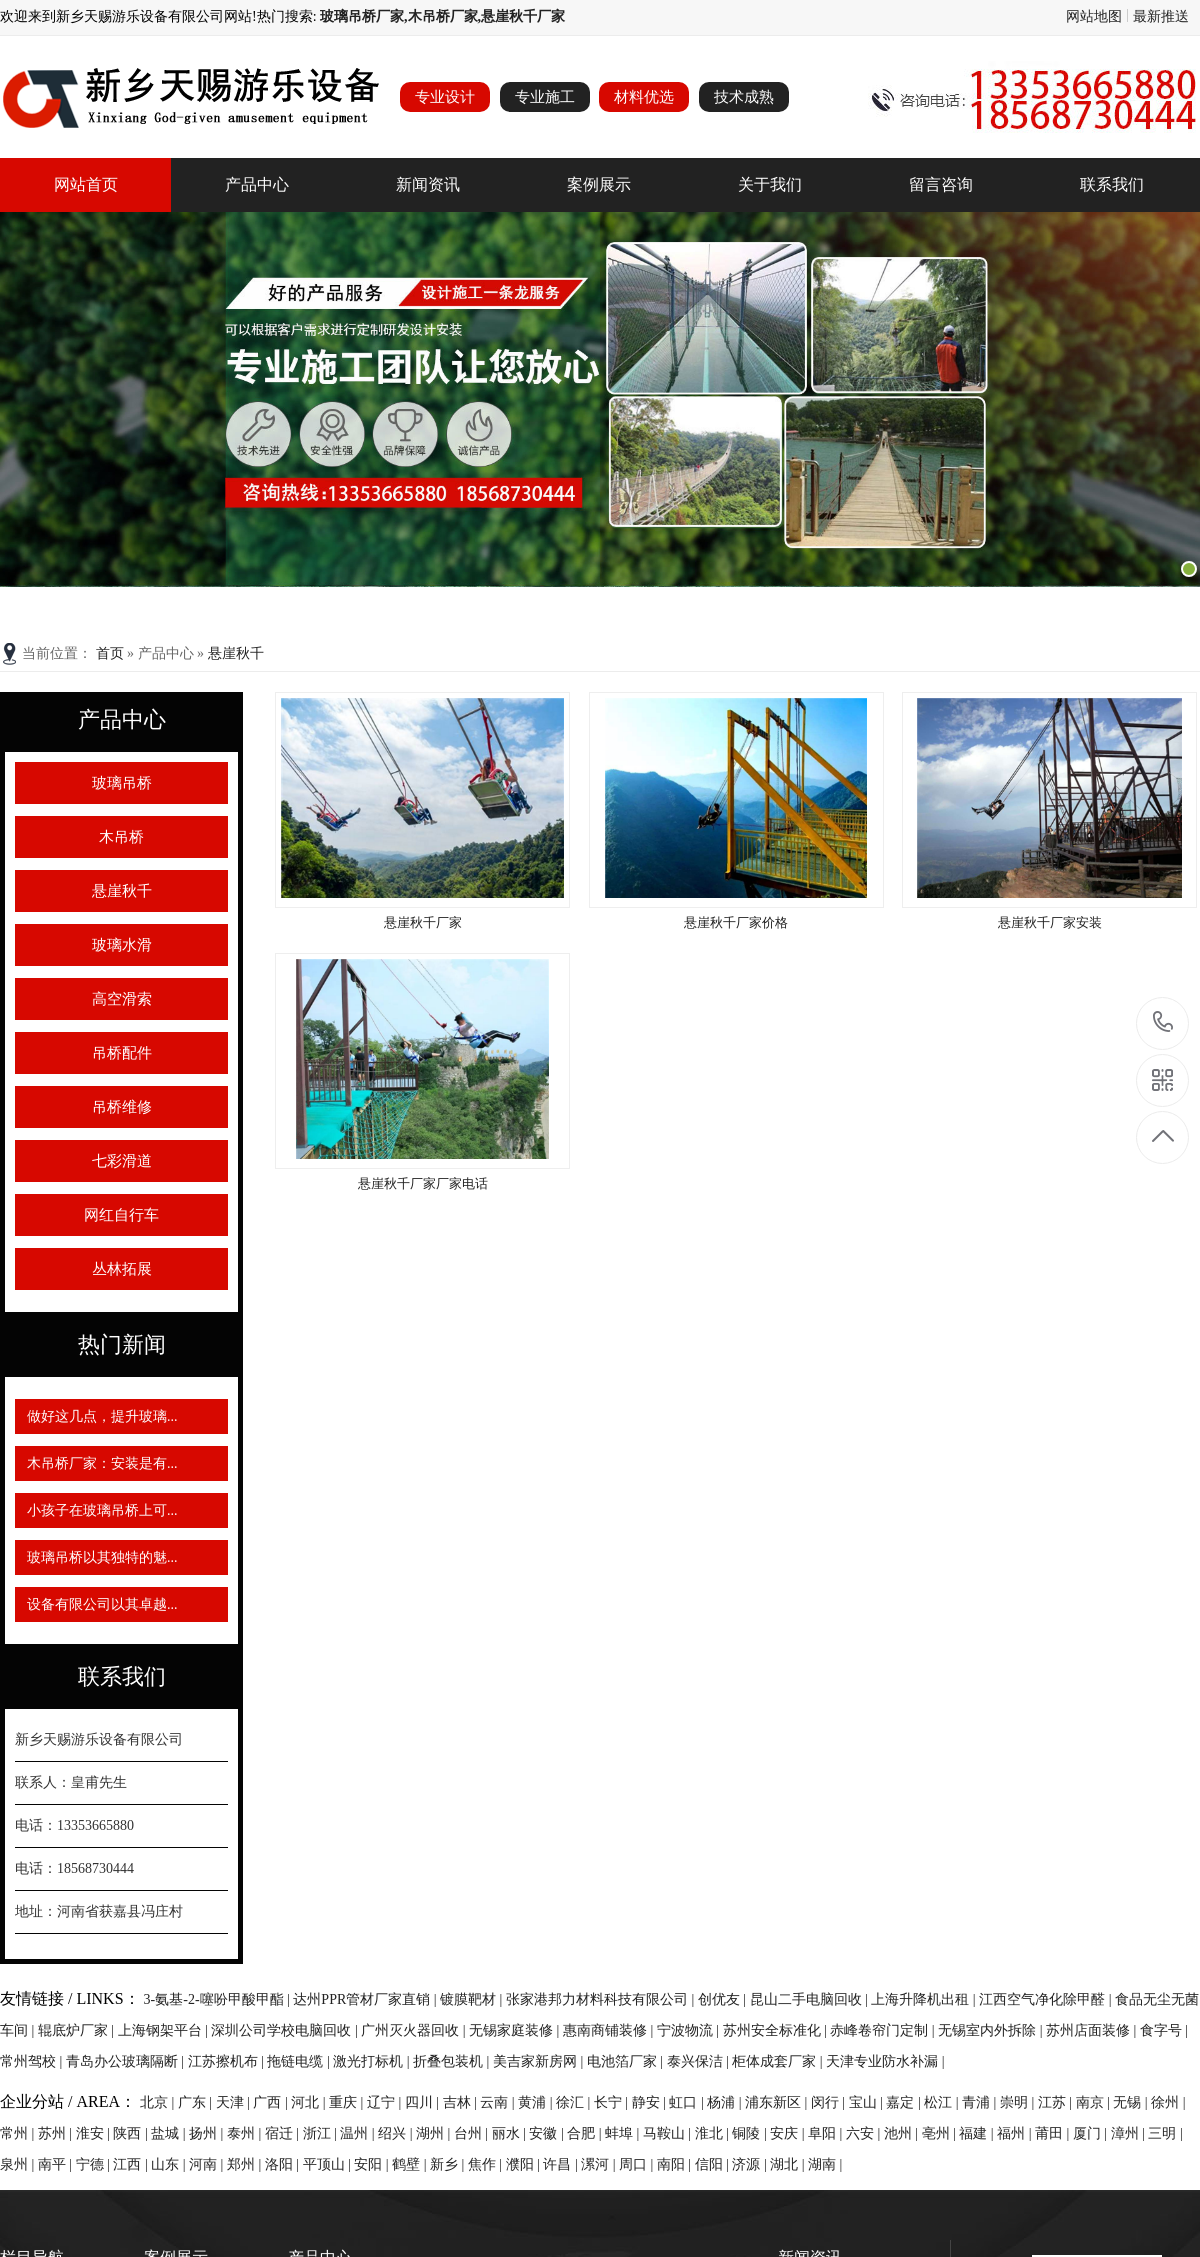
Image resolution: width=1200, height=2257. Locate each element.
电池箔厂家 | (627, 2061)
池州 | (903, 2133)
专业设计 (445, 97)
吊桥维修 (122, 1107)
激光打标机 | (373, 2061)
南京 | (1095, 2102)
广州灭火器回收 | (415, 2030)
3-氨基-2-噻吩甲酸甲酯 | (219, 1999)
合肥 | (586, 2133)
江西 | (132, 2164)
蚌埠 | (624, 2133)
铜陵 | (751, 2133)
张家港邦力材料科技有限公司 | (602, 1999)
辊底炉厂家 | (78, 2030)
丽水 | (511, 2133)
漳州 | (1130, 2133)
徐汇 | (575, 2102)
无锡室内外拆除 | (992, 2030)
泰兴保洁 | (700, 2061)
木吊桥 (121, 837)
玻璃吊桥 (122, 783)
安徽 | (548, 2133)
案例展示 (599, 184)
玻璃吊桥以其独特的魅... (102, 1557)
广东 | (197, 2102)
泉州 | (19, 2164)
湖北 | (789, 2164)
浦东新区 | (778, 2102)
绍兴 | (397, 2133)
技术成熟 (744, 97)
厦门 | (1092, 2133)
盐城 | (170, 2133)
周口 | (638, 2164)
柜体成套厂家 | (779, 2061)
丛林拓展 (122, 1269)
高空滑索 (122, 999)
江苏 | (1057, 2102)
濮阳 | (525, 2164)
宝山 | (868, 2102)
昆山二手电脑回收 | (811, 1999)
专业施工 (545, 97)
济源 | (751, 2164)
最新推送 (1161, 16)
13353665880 (1163, 1022)
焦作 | (487, 2164)
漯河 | (600, 2164)
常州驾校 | (33, 2061)
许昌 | (562, 2164)
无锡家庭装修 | (516, 2030)
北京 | (159, 2102)
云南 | (499, 2102)
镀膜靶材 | (473, 1999)
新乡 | (449, 2164)
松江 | (943, 2102)
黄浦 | (537, 2102)
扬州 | (208, 2133)
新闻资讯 (428, 184)
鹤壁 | (411, 2164)
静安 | (651, 2102)
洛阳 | (284, 2164)
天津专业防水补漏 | (885, 2061)
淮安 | (95, 2133)
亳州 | (941, 2133)
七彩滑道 (122, 1161)
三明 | (1165, 2133)
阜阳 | (827, 2133)
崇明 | (1019, 2102)
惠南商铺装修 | (610, 2030)
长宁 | (613, 2102)
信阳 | (714, 2164)
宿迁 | (284, 2133)
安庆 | (789, 2133)
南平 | (57, 2164)
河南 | (208, 2164)
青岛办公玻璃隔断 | (127, 2061)
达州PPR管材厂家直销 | (366, 1999)
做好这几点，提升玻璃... (102, 1416)
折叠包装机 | (453, 2061)
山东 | (170, 2164)
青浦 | (981, 2102)
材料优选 (644, 97)
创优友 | (724, 1999)
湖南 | (825, 2164)
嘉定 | (905, 2102)
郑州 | (246, 2164)
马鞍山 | (669, 2133)
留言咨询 (941, 184)
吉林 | (462, 2102)
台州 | (473, 2133)
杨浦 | (726, 2102)
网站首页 (86, 184)
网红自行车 (121, 1215)
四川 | (424, 2102)
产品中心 (257, 184)
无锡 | (1132, 2102)
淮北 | (714, 2133)
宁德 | (95, 2164)
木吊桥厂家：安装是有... (102, 1463)
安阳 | (373, 2164)
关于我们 (770, 184)
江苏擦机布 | (228, 2061)
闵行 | (830, 2102)
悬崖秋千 (236, 653)
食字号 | (1164, 2030)
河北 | (310, 2102)
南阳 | (676, 2164)
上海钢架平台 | (165, 2030)
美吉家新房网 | (540, 2061)
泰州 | (246, 2133)
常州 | (19, 2133)
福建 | (978, 2133)
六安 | (865, 2133)
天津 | (235, 2102)
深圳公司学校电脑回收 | (286, 2030)
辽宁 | (386, 2102)
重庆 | (348, 2102)
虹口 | (688, 2102)
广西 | (272, 2102)
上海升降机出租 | (925, 1999)
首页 (112, 653)
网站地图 (1094, 16)
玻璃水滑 (122, 945)
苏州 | (57, 2133)
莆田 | (1054, 2133)
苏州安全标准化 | (777, 2030)
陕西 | (132, 2133)
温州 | (359, 2133)
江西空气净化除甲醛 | (1047, 1999)
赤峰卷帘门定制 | (884, 2030)
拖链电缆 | (300, 2061)
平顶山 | (329, 2164)
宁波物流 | (690, 2030)
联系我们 (1112, 184)
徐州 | (1168, 2102)
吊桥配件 (122, 1053)
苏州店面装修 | (1093, 2030)
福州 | (1016, 2133)
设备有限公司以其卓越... (102, 1604)
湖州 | (435, 2133)
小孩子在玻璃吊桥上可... (102, 1510)
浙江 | (322, 2133)
